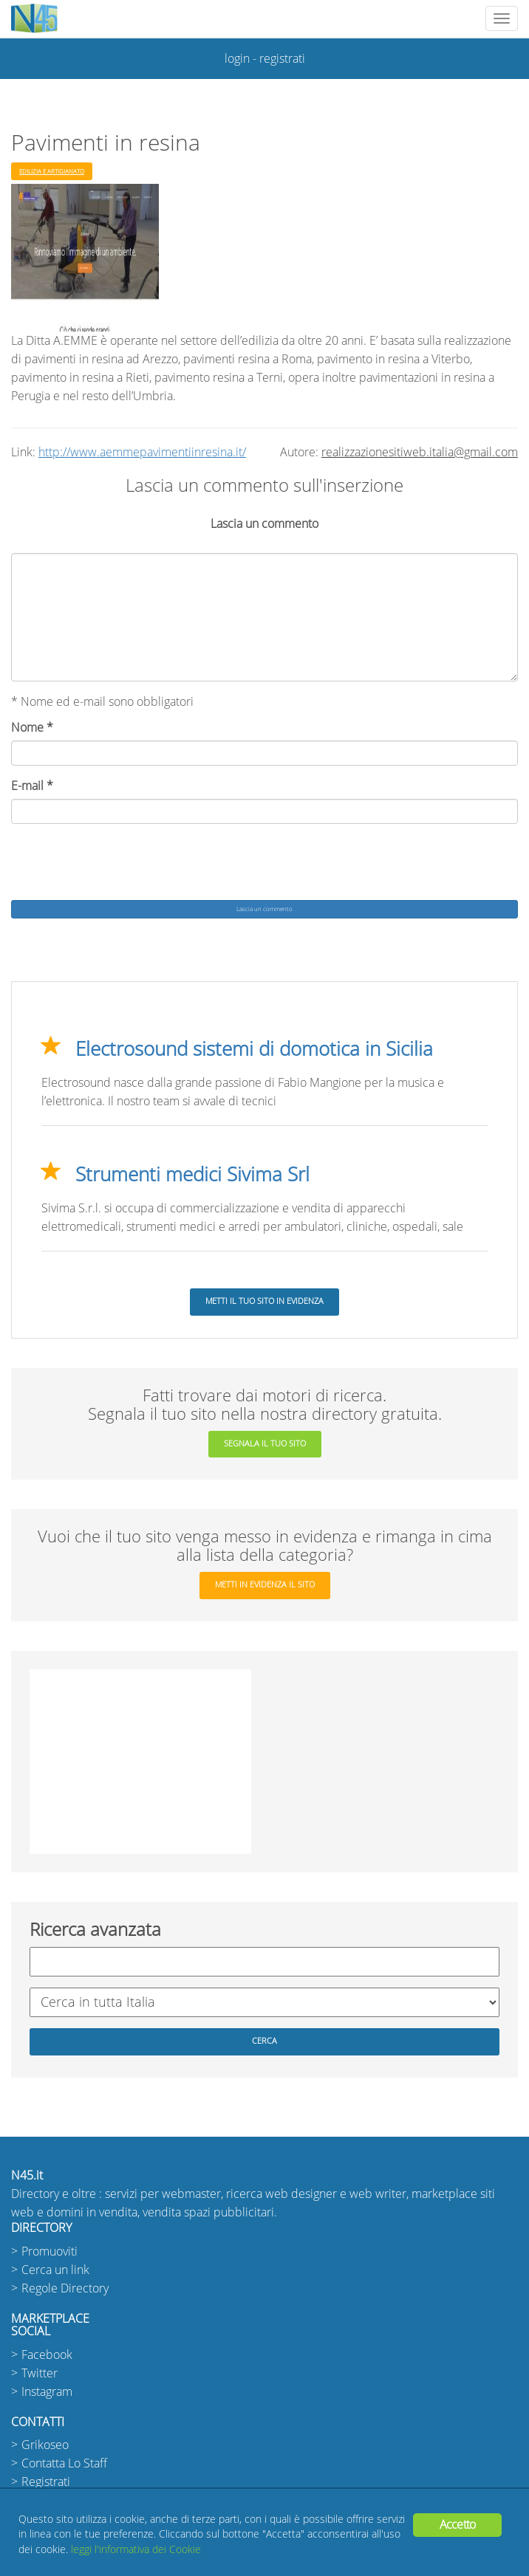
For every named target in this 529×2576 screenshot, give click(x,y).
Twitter (39, 2373)
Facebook (46, 2355)
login (237, 59)
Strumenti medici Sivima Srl (192, 1174)
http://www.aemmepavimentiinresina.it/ (142, 452)
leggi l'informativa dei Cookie (136, 2550)
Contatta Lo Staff (64, 2463)
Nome (32, 728)
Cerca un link (55, 2270)
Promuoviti (49, 2251)
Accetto (457, 2525)
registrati (282, 59)
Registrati (45, 2482)
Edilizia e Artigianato (51, 171)
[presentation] (123, 864)
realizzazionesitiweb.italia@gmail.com (419, 452)
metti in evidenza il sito (265, 1585)
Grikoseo (45, 2445)
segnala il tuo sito (265, 1444)
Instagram (46, 2392)
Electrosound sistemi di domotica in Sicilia (254, 1049)
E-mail (32, 786)
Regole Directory (65, 2288)
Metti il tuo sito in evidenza (264, 1301)
